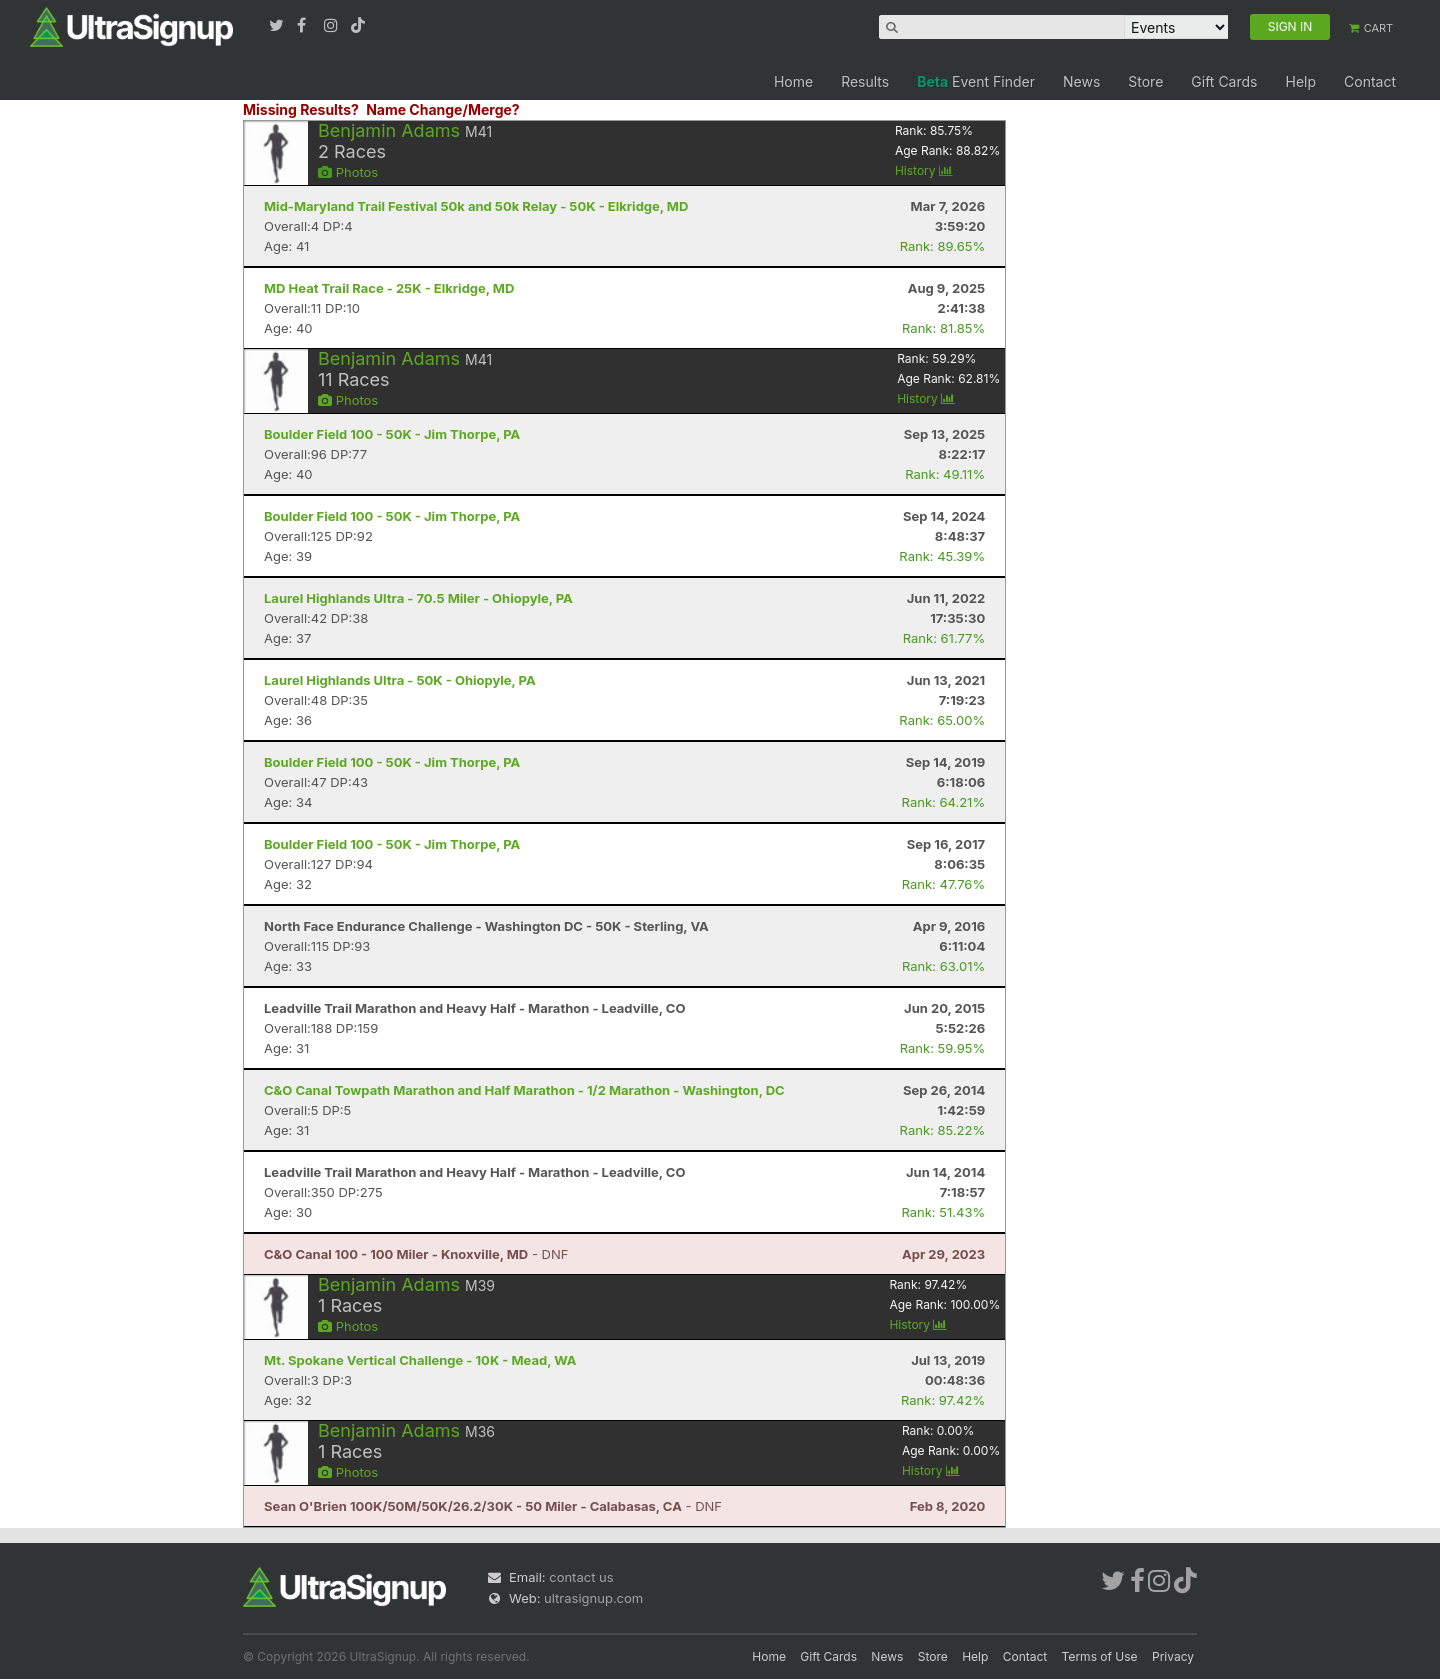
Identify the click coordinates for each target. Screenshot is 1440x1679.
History (924, 170)
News (1081, 81)
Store (1145, 81)
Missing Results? (301, 109)
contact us (581, 1577)
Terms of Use (1100, 1656)
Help (1300, 81)
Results (865, 81)
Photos (348, 172)
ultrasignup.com (593, 1598)
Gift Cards (1224, 81)
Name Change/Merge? (443, 109)
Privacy (1173, 1656)
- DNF (416, 1254)
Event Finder (976, 81)
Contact (1370, 81)
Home (793, 81)
